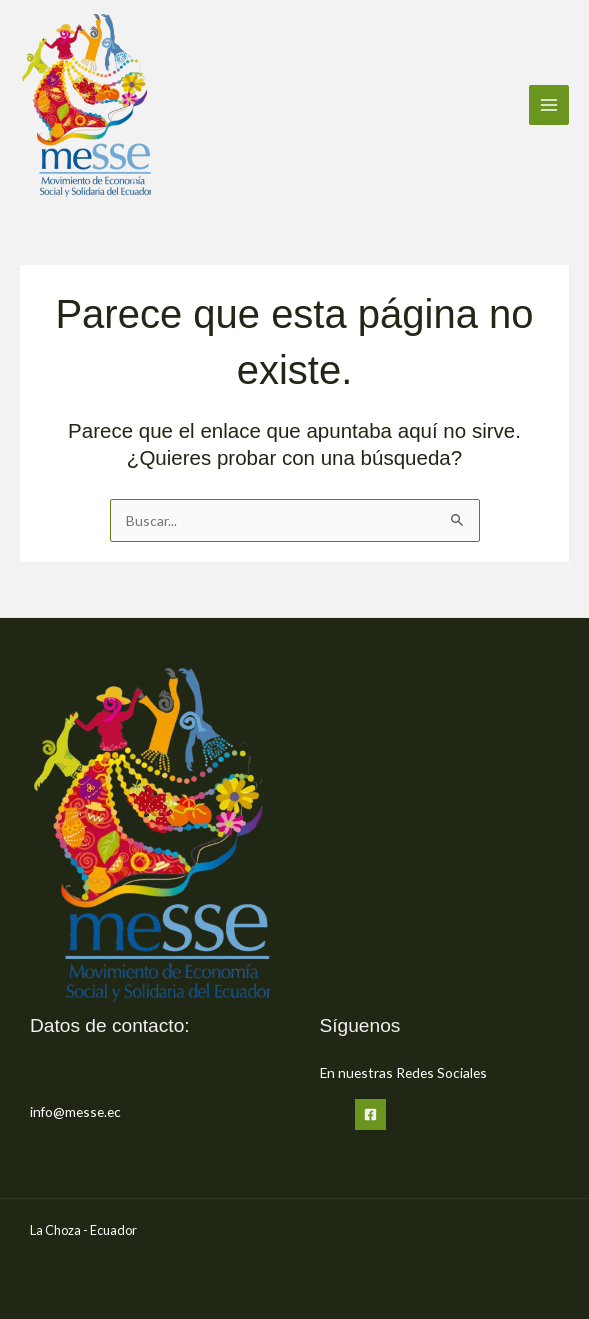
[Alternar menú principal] (549, 105)
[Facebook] (370, 1114)
